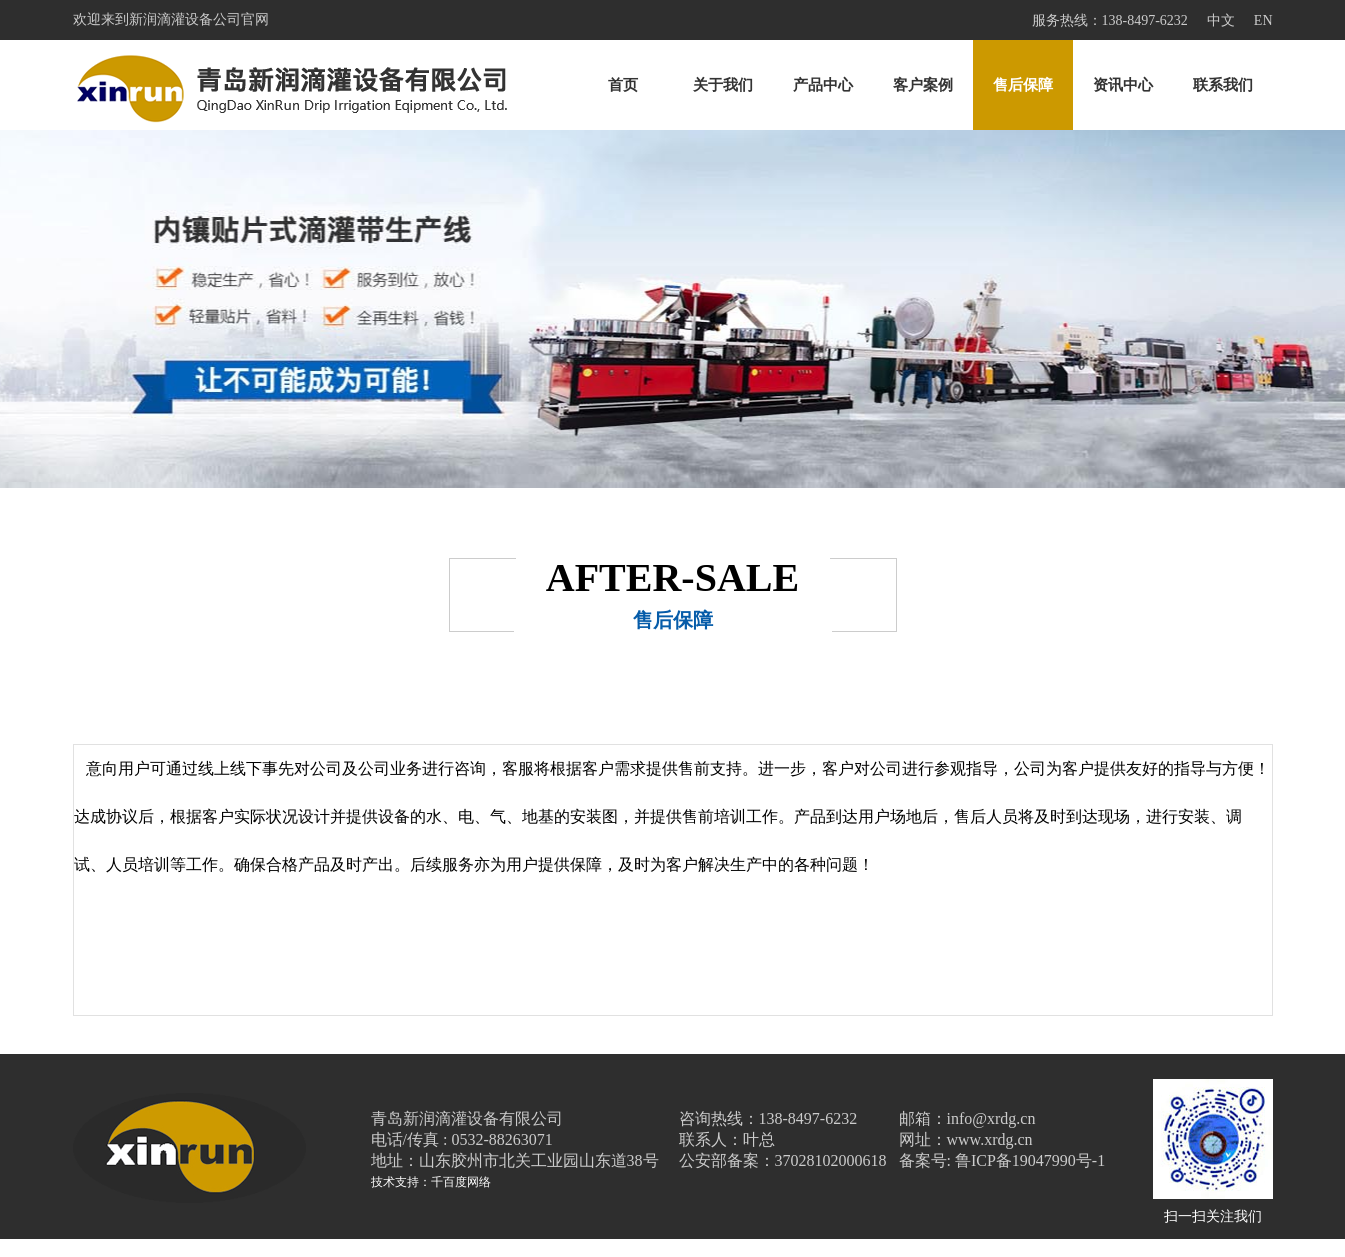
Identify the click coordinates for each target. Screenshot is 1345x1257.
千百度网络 (461, 1182)
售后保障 (1023, 85)
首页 (623, 85)
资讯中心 (1123, 85)
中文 (1221, 20)
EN (1263, 20)
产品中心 (823, 85)
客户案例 (923, 85)
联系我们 (1223, 85)
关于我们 (723, 85)
